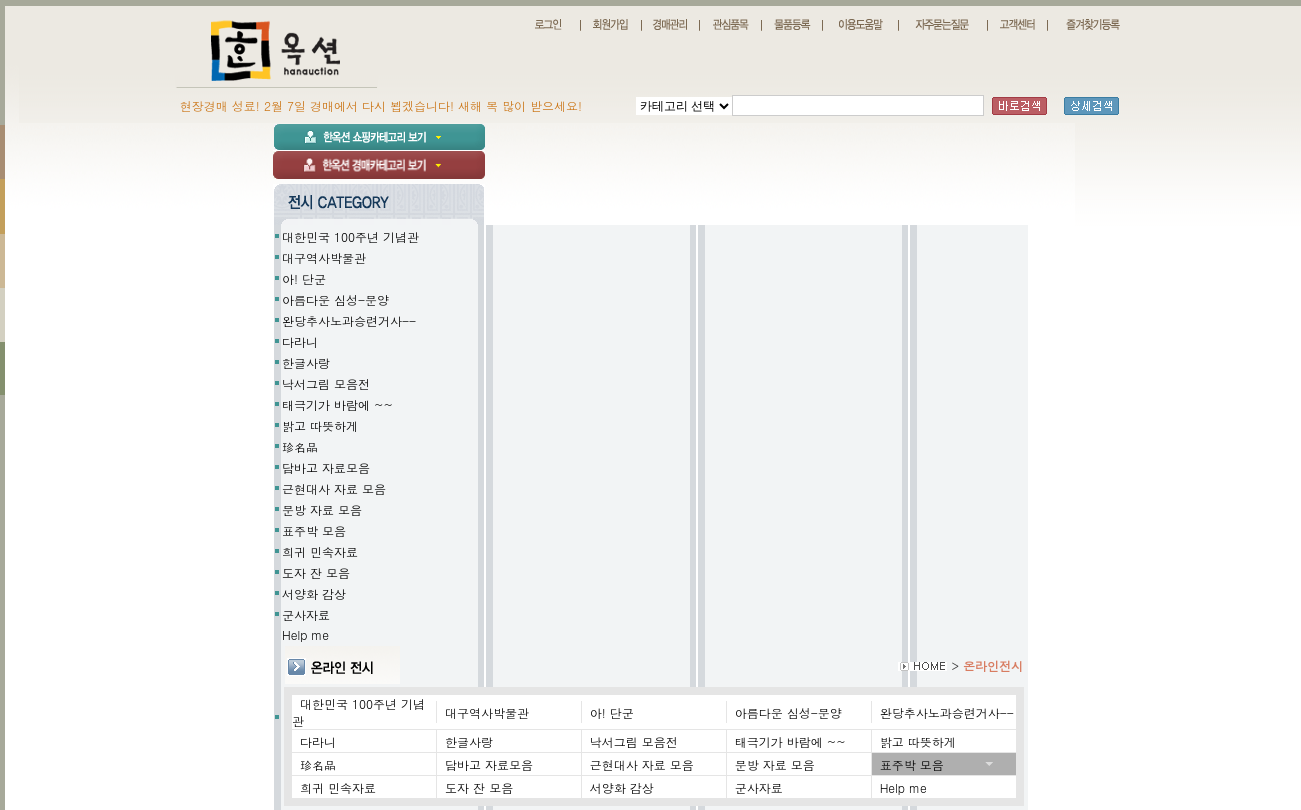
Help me (654, 717)
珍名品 (300, 446)
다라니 (300, 341)
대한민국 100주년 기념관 (350, 236)
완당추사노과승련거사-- (349, 320)
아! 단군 (304, 278)
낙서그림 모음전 (326, 383)
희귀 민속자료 (320, 551)
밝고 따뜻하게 (320, 425)
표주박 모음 (314, 530)
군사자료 (306, 614)
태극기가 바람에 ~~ (337, 404)
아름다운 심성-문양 (335, 299)
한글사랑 (306, 362)
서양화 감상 (314, 593)
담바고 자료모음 (326, 467)
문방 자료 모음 (322, 509)
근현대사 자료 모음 (334, 488)
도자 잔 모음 (316, 572)
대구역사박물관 (324, 257)
